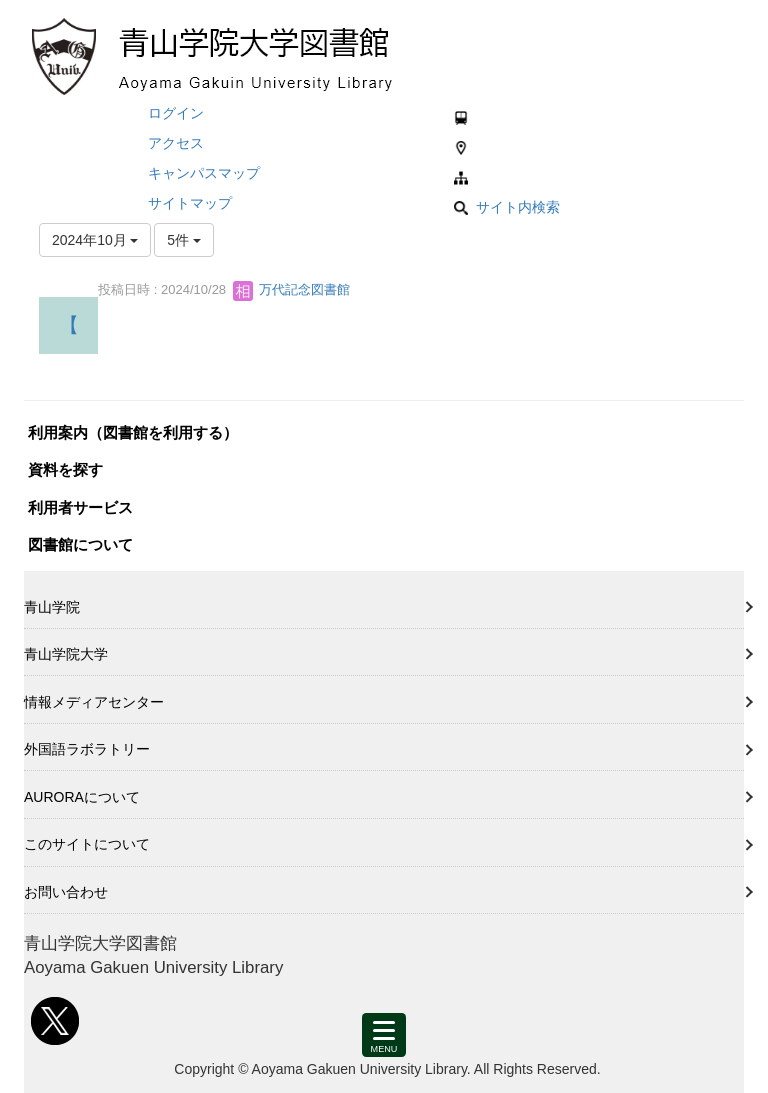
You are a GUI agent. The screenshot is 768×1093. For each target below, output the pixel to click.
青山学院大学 (66, 654)
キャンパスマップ (204, 173)
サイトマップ (190, 203)
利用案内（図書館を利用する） (133, 432)
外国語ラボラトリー (87, 749)
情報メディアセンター (94, 702)
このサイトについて (87, 844)
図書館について (80, 544)
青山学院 (52, 607)
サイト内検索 (507, 207)
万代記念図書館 (291, 289)
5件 (184, 240)
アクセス (176, 143)
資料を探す (65, 469)
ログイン (176, 113)
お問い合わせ (66, 892)
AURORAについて (82, 797)
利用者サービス (80, 507)
